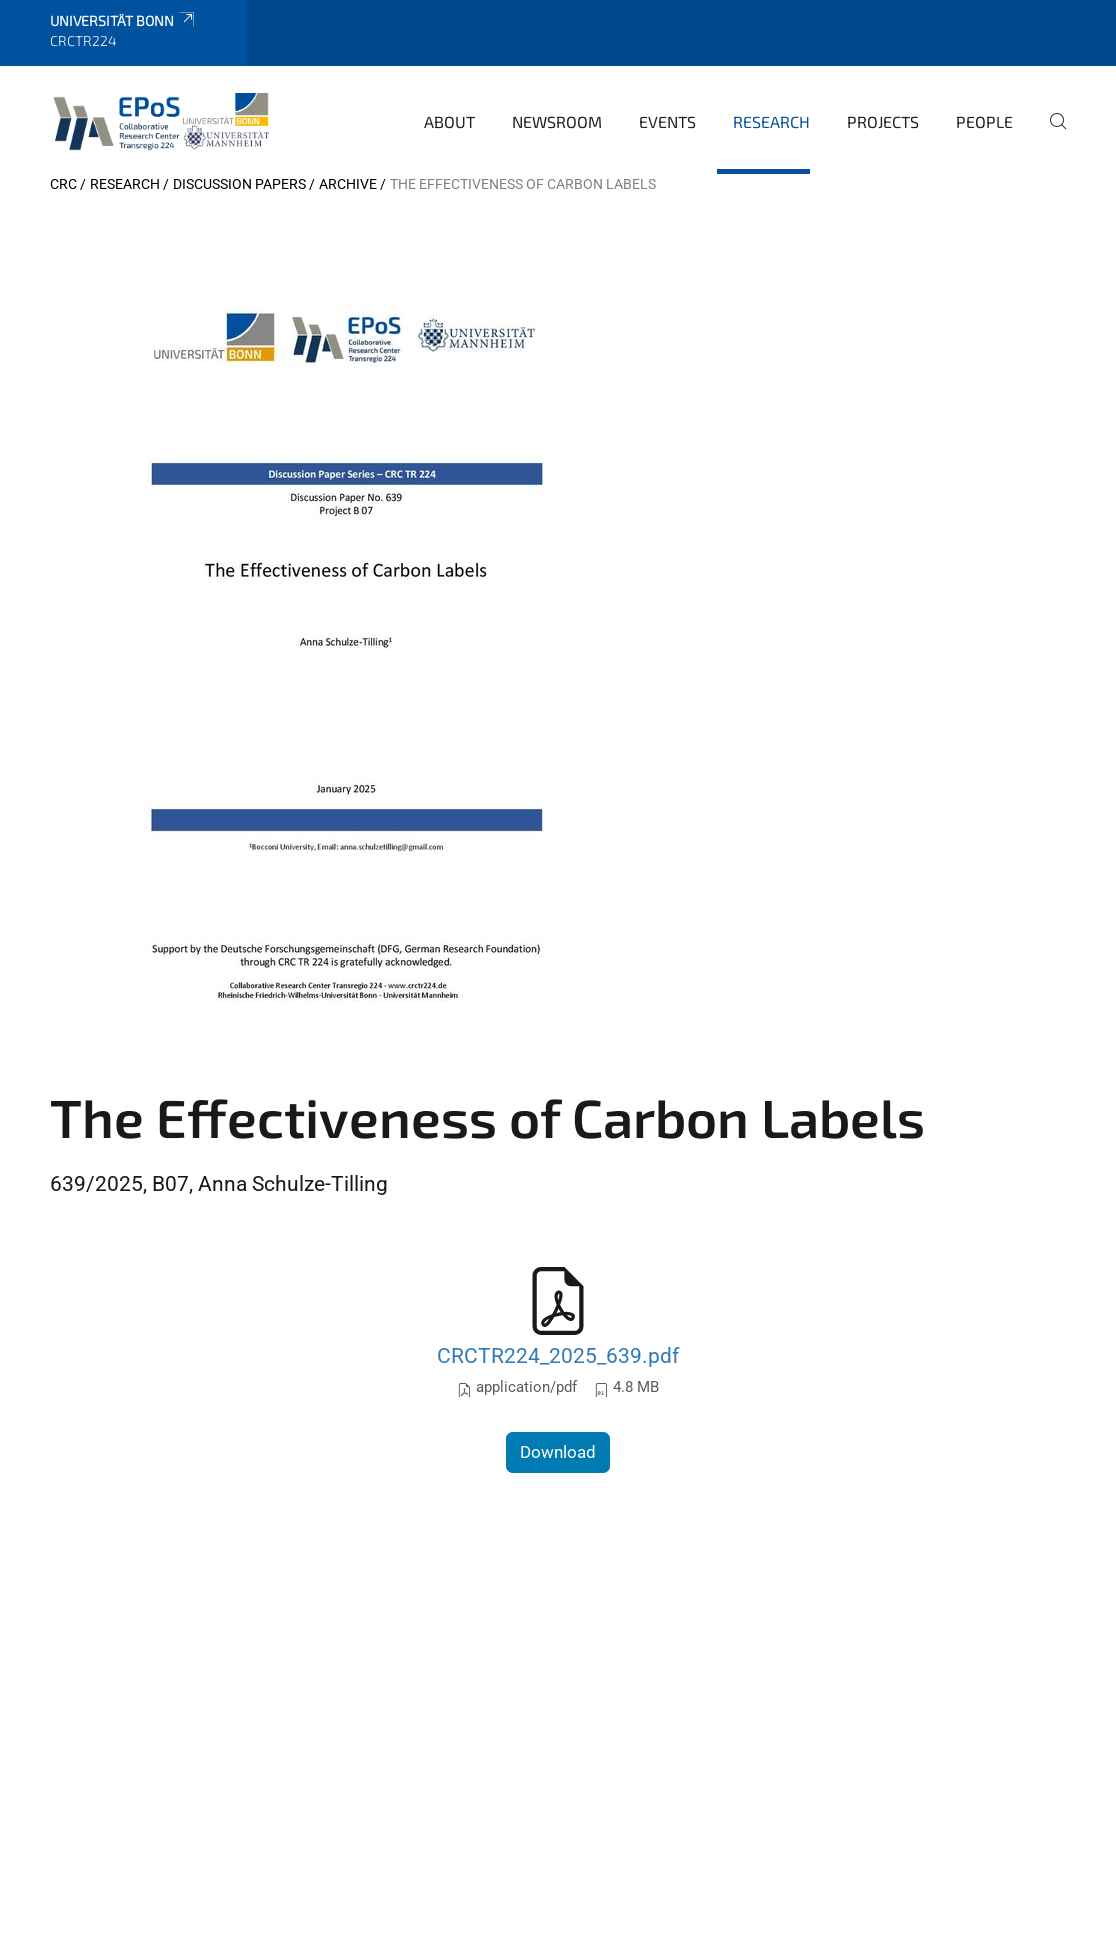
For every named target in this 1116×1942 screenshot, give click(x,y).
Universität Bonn (123, 20)
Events (667, 121)
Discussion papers (239, 184)
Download (558, 1452)
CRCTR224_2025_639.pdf (558, 1355)
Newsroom (557, 121)
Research (771, 121)
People (984, 121)
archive (348, 184)
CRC (63, 184)
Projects (883, 121)
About (449, 121)
